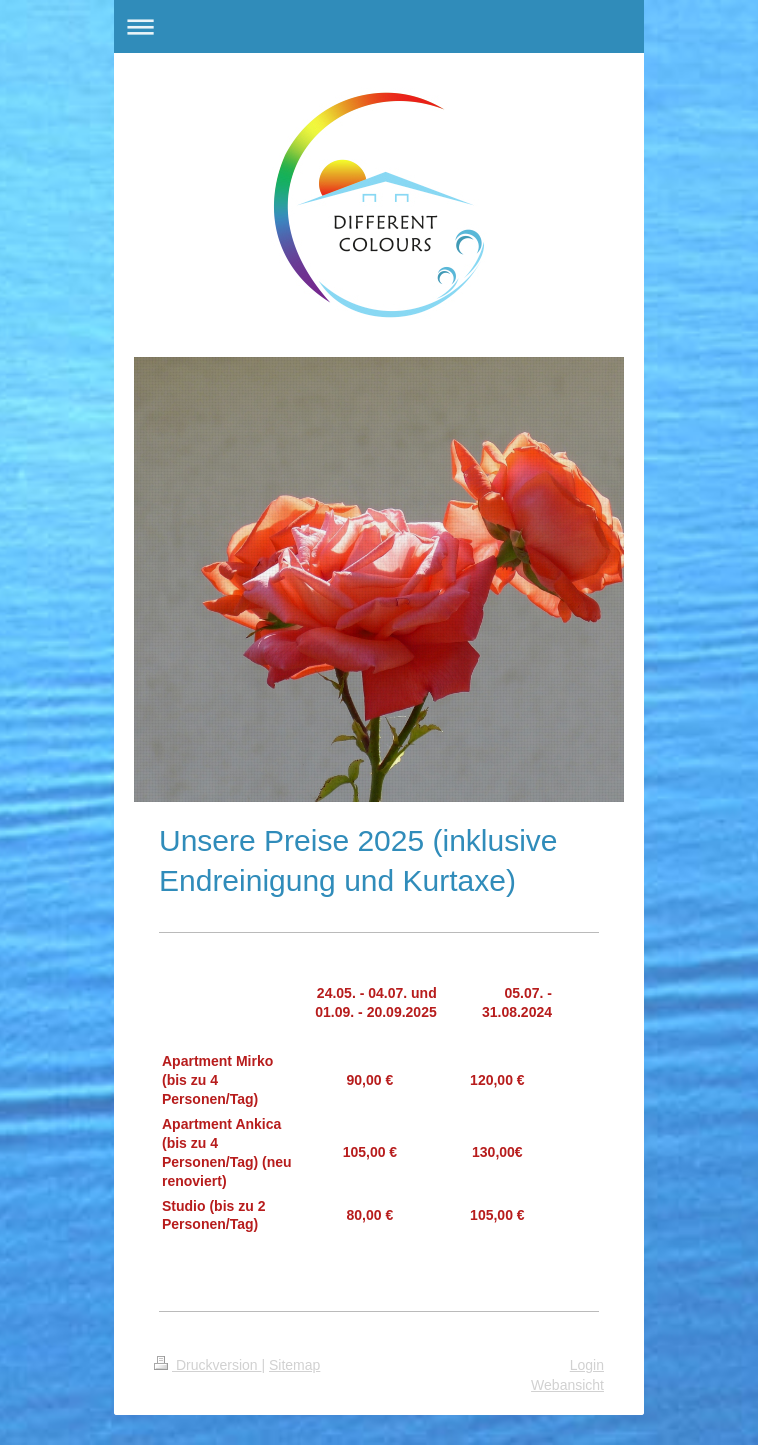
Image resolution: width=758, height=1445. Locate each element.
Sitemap (294, 1365)
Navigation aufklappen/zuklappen (379, 26)
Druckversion (207, 1365)
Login (587, 1365)
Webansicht (567, 1385)
